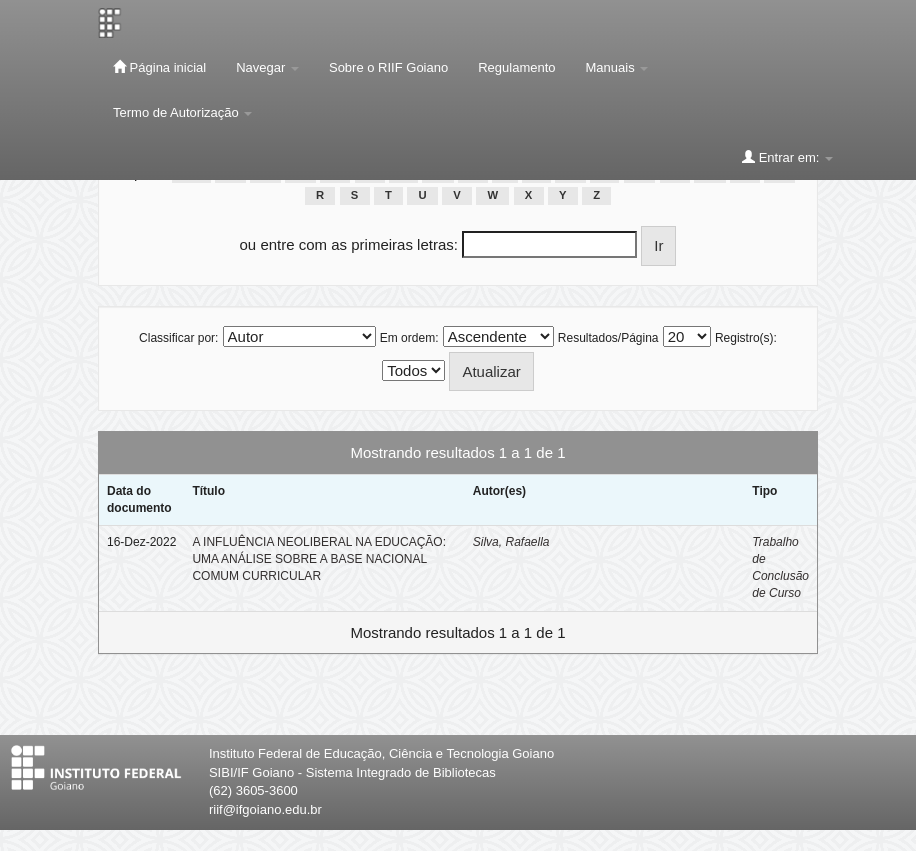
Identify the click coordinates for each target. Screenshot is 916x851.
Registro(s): (746, 338)
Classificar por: (178, 338)
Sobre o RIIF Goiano (388, 67)
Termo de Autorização (182, 112)
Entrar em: (787, 157)
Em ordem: (409, 338)
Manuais (617, 67)
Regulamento (516, 67)
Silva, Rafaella (511, 542)
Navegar (267, 67)
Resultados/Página (608, 338)
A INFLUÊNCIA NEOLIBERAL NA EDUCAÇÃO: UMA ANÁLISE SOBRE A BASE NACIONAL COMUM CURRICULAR (319, 559)
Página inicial (159, 67)
